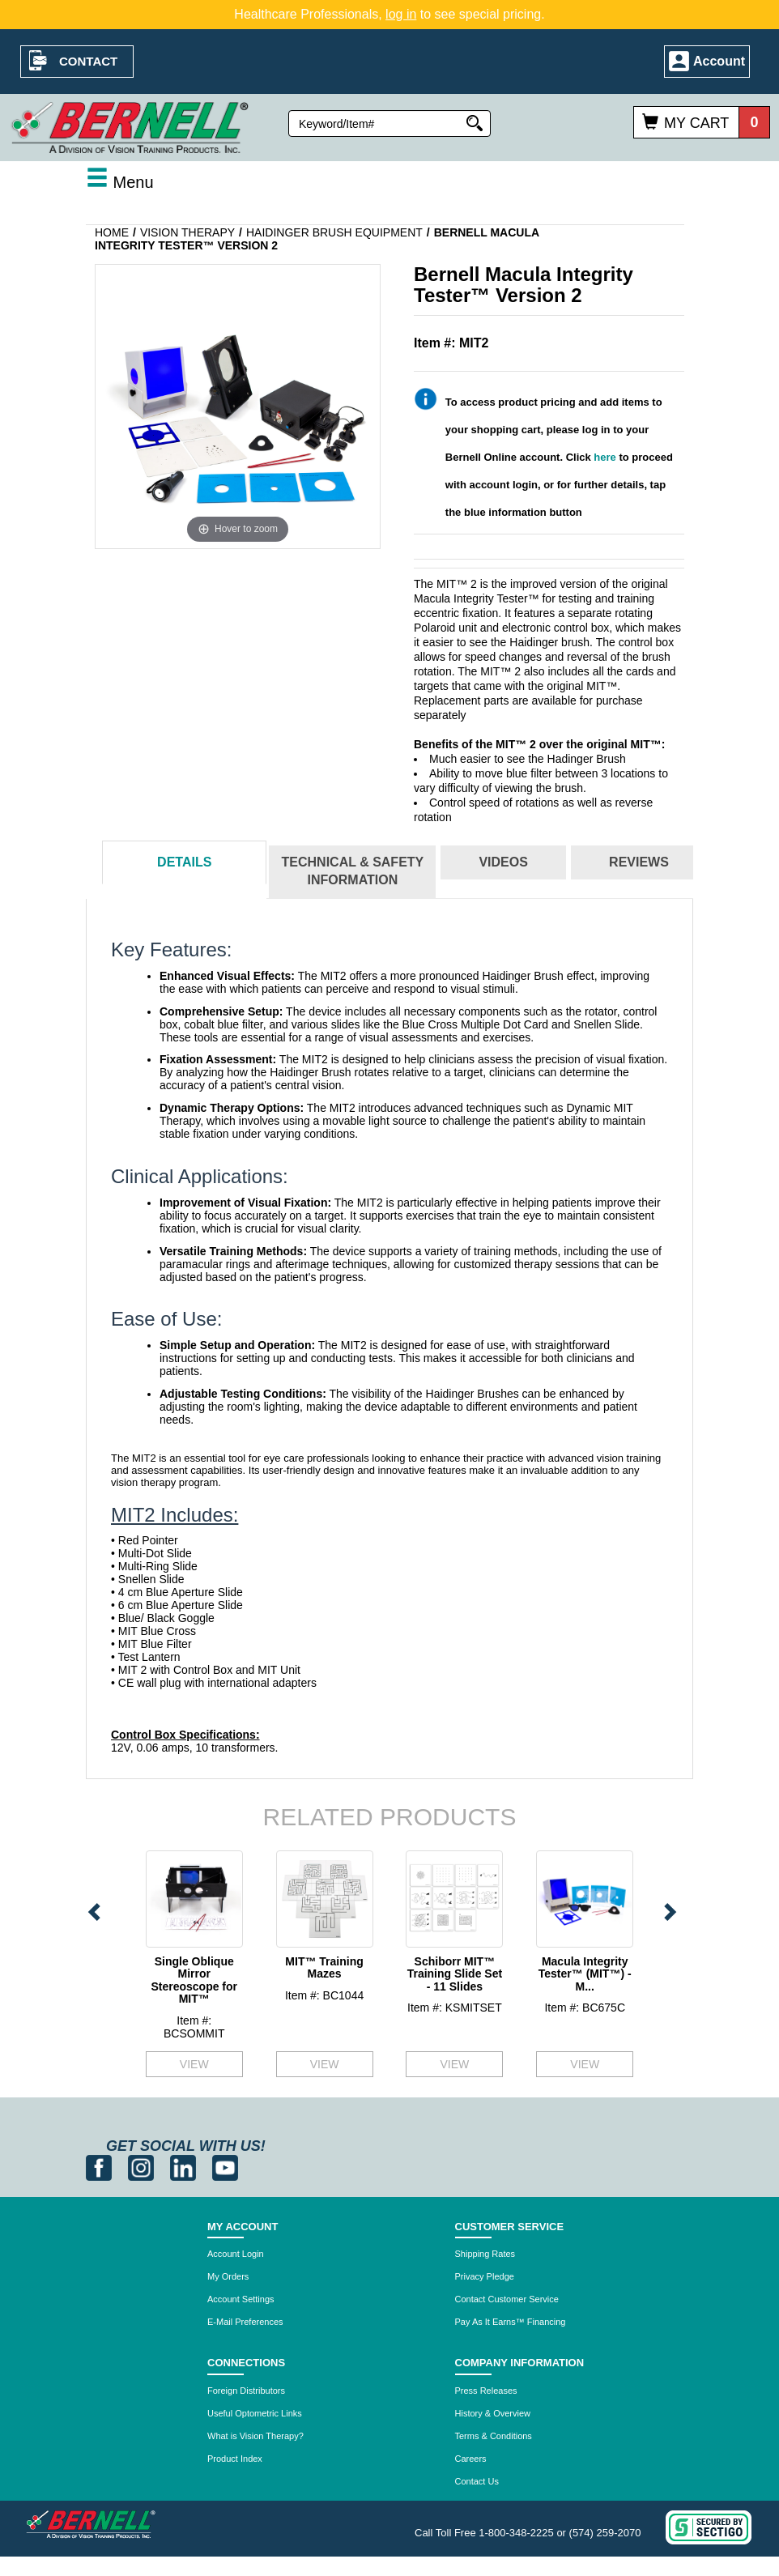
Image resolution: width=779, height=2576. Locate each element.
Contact (88, 61)
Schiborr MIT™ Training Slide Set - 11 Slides (454, 1974)
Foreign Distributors (246, 2390)
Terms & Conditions (493, 2436)
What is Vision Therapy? (255, 2436)
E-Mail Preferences (245, 2322)
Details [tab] (184, 862)
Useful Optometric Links (254, 2413)
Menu (120, 182)
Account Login (235, 2254)
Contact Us (477, 2481)
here (604, 457)
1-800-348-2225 (516, 2533)
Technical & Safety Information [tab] (353, 871)
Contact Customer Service (507, 2299)
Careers (471, 2458)
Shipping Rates (485, 2254)
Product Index (234, 2458)
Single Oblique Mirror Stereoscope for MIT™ (194, 1980)
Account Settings (241, 2299)
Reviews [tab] (639, 862)
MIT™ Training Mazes (324, 1967)
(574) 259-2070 (605, 2533)
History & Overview (493, 2413)
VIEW (194, 2064)
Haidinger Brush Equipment (334, 232)
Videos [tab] (503, 862)
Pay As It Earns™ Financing (510, 2322)
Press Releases (486, 2390)
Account (719, 61)
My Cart (696, 123)
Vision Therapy (187, 232)
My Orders (228, 2276)
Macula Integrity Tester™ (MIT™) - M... (585, 1974)
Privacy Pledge (484, 2276)
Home (112, 232)
